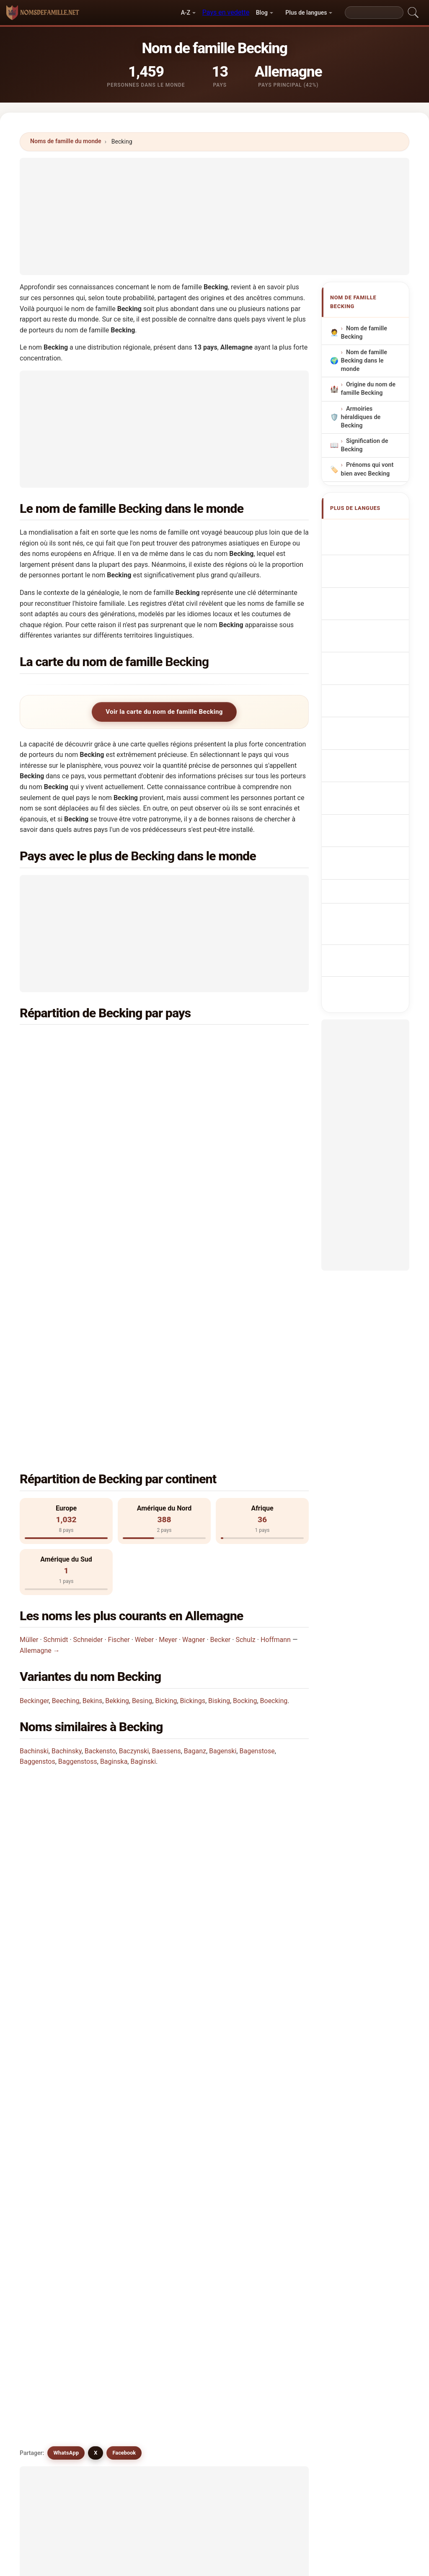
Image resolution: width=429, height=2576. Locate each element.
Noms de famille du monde (65, 141)
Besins (199, 2185)
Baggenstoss (77, 1477)
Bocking (245, 1416)
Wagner (193, 1355)
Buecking (129, 2063)
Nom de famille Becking (364, 332)
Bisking (219, 1416)
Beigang (275, 2165)
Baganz (195, 1467)
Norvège (221, 1143)
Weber (144, 1355)
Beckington (205, 2124)
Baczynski (134, 1467)
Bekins (93, 1416)
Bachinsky (67, 1467)
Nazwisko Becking (361, 657)
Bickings (192, 1416)
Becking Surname (375, 545)
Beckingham (133, 2124)
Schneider (88, 1355)
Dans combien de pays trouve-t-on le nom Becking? (105, 1594)
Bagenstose (256, 1467)
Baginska (113, 1477)
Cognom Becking (374, 611)
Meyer (168, 1355)
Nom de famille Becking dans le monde (364, 361)
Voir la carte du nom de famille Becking (164, 711)
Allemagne (76, 1041)
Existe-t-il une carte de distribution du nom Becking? (107, 1651)
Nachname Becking (363, 566)
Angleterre (76, 1122)
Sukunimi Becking (375, 740)
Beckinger (34, 1416)
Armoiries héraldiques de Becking (361, 417)
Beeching (66, 1416)
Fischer (119, 1355)
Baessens (166, 1467)
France (70, 1082)
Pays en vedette (225, 12)
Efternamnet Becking (365, 808)
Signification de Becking (364, 445)
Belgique (221, 1122)
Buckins (200, 2063)
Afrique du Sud (230, 1082)
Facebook (124, 1708)
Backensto (100, 1467)
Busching (129, 2145)
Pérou (69, 1163)
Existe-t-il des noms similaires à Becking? (91, 1679)
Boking (199, 2104)
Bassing (274, 2124)
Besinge (274, 2185)
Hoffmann (276, 1355)
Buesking (129, 2083)
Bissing (52, 2165)
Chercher (284, 2299)
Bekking (117, 1416)
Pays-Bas (222, 1041)
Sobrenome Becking (364, 633)
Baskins (200, 2226)
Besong (52, 2205)
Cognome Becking (361, 589)
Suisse (70, 1102)
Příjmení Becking (374, 701)
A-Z (185, 12)
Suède (218, 1102)
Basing (199, 2205)
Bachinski (34, 1467)
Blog (262, 12)
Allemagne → (40, 1366)
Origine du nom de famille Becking (368, 389)
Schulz (245, 1355)
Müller (29, 1355)
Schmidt (56, 1355)
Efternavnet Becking (364, 720)
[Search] (374, 12)
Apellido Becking (373, 530)
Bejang (125, 2185)
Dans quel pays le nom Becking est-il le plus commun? (109, 1541)
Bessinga (129, 2226)
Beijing (52, 2104)
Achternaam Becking (365, 681)
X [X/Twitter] (95, 1708)
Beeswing (277, 2205)
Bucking (53, 2043)
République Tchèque (90, 1143)
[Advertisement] (214, 216)
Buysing (200, 2165)
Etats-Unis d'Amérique (92, 1061)
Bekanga (54, 2185)
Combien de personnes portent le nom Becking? (100, 1622)
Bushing (200, 2145)
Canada (219, 1061)
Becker (220, 1355)
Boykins (53, 2124)
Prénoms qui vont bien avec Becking (367, 469)
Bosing (125, 2205)
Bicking (166, 1416)
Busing (273, 2145)
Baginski (143, 1477)
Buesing (53, 2145)
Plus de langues (306, 12)
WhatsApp (66, 1708)
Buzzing (53, 2226)
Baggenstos (37, 1477)
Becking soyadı (371, 828)
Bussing (127, 2165)
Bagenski (222, 1467)
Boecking (274, 1416)
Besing (142, 1416)
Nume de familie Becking (370, 784)
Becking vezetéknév (361, 760)
